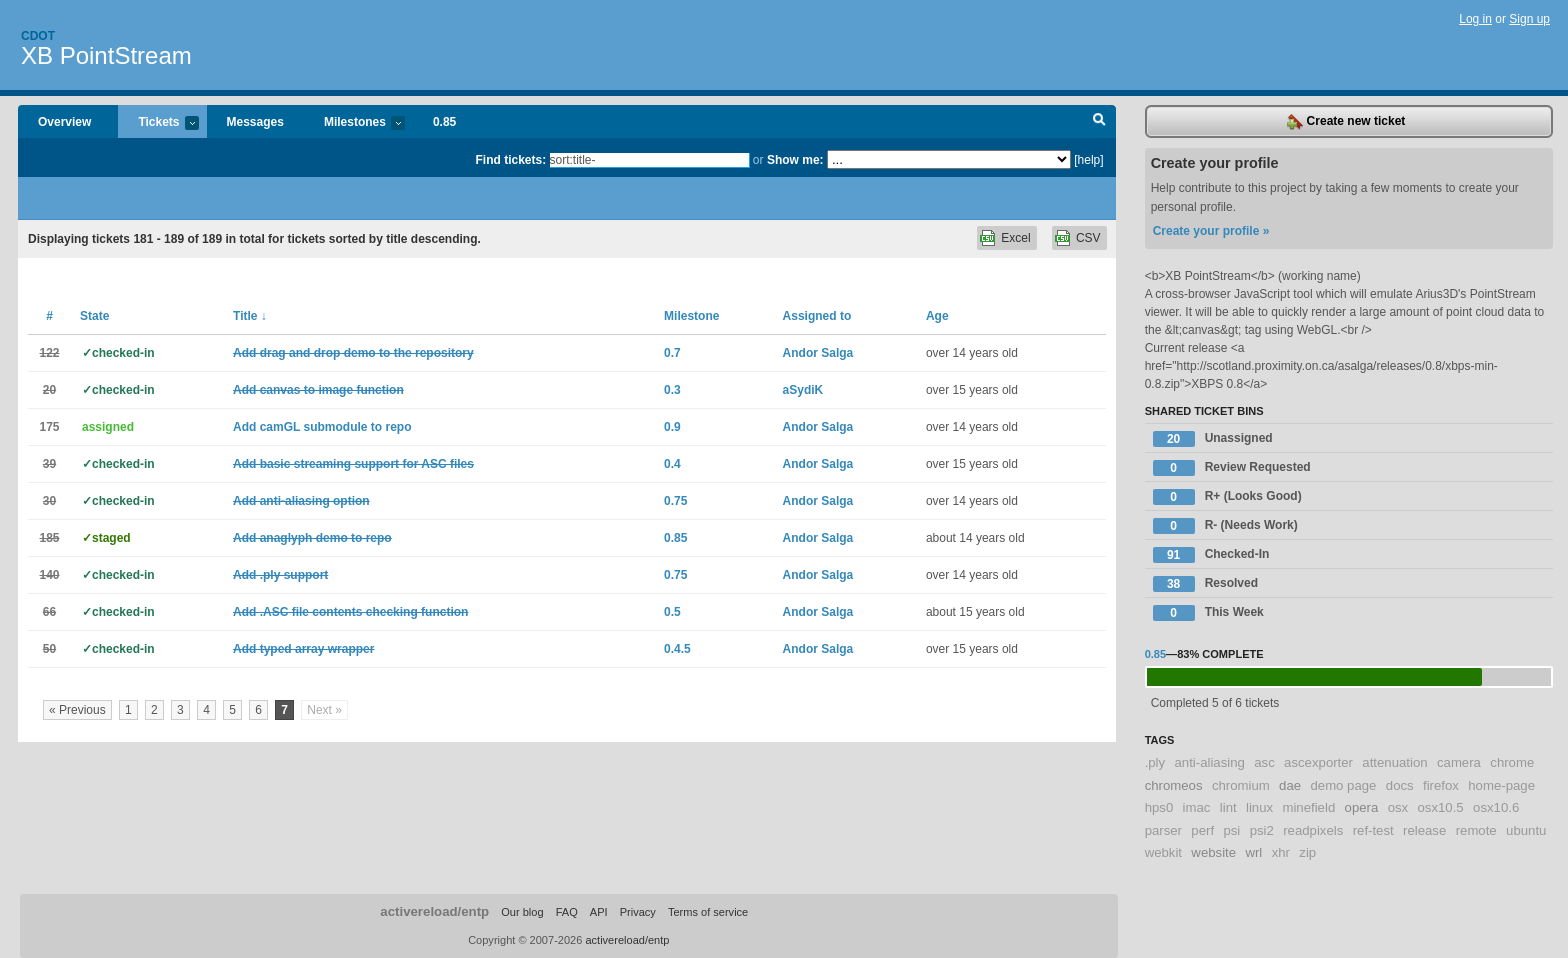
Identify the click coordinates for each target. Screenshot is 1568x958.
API (599, 912)
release (1424, 830)
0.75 (675, 501)
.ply (1155, 762)
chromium (1241, 785)
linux (1259, 807)
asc (1264, 762)
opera (1362, 807)
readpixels (1313, 830)
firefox (1441, 785)
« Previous (77, 710)
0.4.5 (677, 649)
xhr (1281, 852)
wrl (1253, 852)
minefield (1308, 807)
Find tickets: (511, 160)
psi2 (1262, 830)
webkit (1163, 852)
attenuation (1394, 762)
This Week (1208, 613)
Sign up (1529, 19)
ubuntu (1526, 830)
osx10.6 (1496, 807)
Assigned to (817, 316)
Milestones (354, 123)
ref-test (1373, 830)
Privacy (638, 912)
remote (1476, 830)
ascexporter (1318, 762)
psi (1231, 830)
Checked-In (1211, 555)
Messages (255, 122)
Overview (64, 122)
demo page (1343, 785)
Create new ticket (1346, 122)
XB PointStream (106, 55)
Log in (1475, 19)
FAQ (567, 912)
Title (250, 316)
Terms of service (708, 912)
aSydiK (803, 390)
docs (1400, 785)
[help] (1088, 160)
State (94, 316)
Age (937, 316)
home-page (1501, 785)
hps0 (1159, 807)
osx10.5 (1441, 807)
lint (1228, 807)
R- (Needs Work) (1225, 526)
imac (1197, 807)
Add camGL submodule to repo (322, 427)
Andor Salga (818, 353)
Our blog (522, 912)
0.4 (672, 464)
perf (1202, 830)
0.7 (672, 353)
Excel (1015, 238)
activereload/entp (434, 911)
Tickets (158, 123)
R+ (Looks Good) (1227, 497)
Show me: (795, 160)
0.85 (444, 122)
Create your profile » (1211, 231)
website (1213, 852)
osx (1398, 807)
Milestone (691, 316)
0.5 (672, 612)
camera (1459, 762)
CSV (1088, 238)
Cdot (38, 36)
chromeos (1174, 785)
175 (49, 427)
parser (1163, 830)
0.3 (672, 390)
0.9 (672, 427)
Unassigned (1213, 439)
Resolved (1205, 584)
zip (1307, 852)
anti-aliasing (1210, 762)
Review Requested (1232, 468)
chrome (1512, 762)
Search (1099, 122)
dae (1290, 785)
